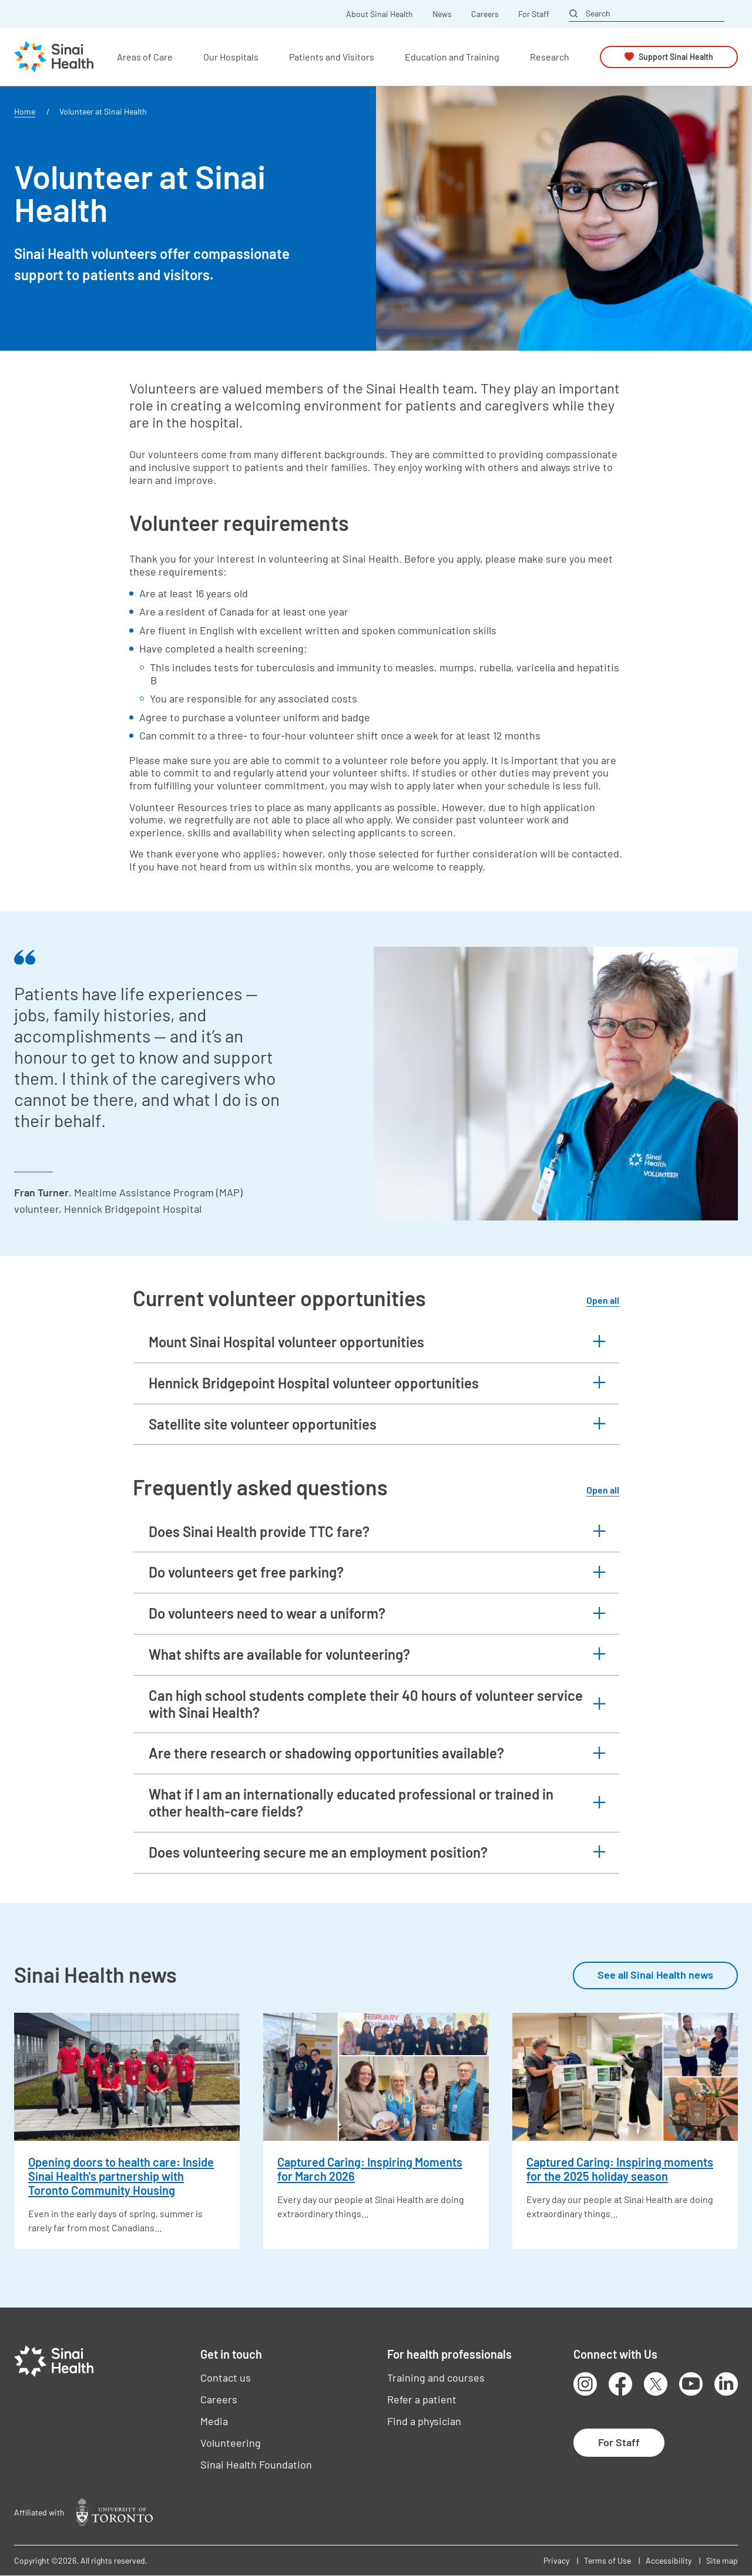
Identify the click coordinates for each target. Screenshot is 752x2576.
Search (598, 13)
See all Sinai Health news (655, 1974)
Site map (722, 2560)
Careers (485, 14)
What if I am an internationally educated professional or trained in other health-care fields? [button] (351, 1802)
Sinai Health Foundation (256, 2464)
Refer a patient (421, 2399)
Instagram (585, 2384)
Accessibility (668, 2560)
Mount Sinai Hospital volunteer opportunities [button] (286, 1341)
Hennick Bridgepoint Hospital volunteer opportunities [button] (314, 1382)
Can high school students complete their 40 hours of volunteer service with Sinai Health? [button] (366, 1704)
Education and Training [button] (452, 56)
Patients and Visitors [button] (331, 56)
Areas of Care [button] (145, 56)
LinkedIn (726, 2384)
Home (24, 111)
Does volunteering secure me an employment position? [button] (318, 1852)
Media (214, 2420)
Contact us (225, 2377)
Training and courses (436, 2377)
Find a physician (424, 2420)
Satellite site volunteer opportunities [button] (263, 1423)
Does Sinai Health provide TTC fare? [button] (259, 1531)
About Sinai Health (379, 14)
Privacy (556, 2560)
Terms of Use (607, 2560)
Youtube (691, 2384)
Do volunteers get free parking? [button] (246, 1571)
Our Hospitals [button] (230, 56)
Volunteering (230, 2442)
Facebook (620, 2384)
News (442, 14)
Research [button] (549, 56)
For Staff (533, 14)
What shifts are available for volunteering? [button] (279, 1654)
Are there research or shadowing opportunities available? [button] (326, 1752)
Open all (602, 1300)
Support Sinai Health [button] (676, 57)
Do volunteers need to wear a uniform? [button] (267, 1613)
